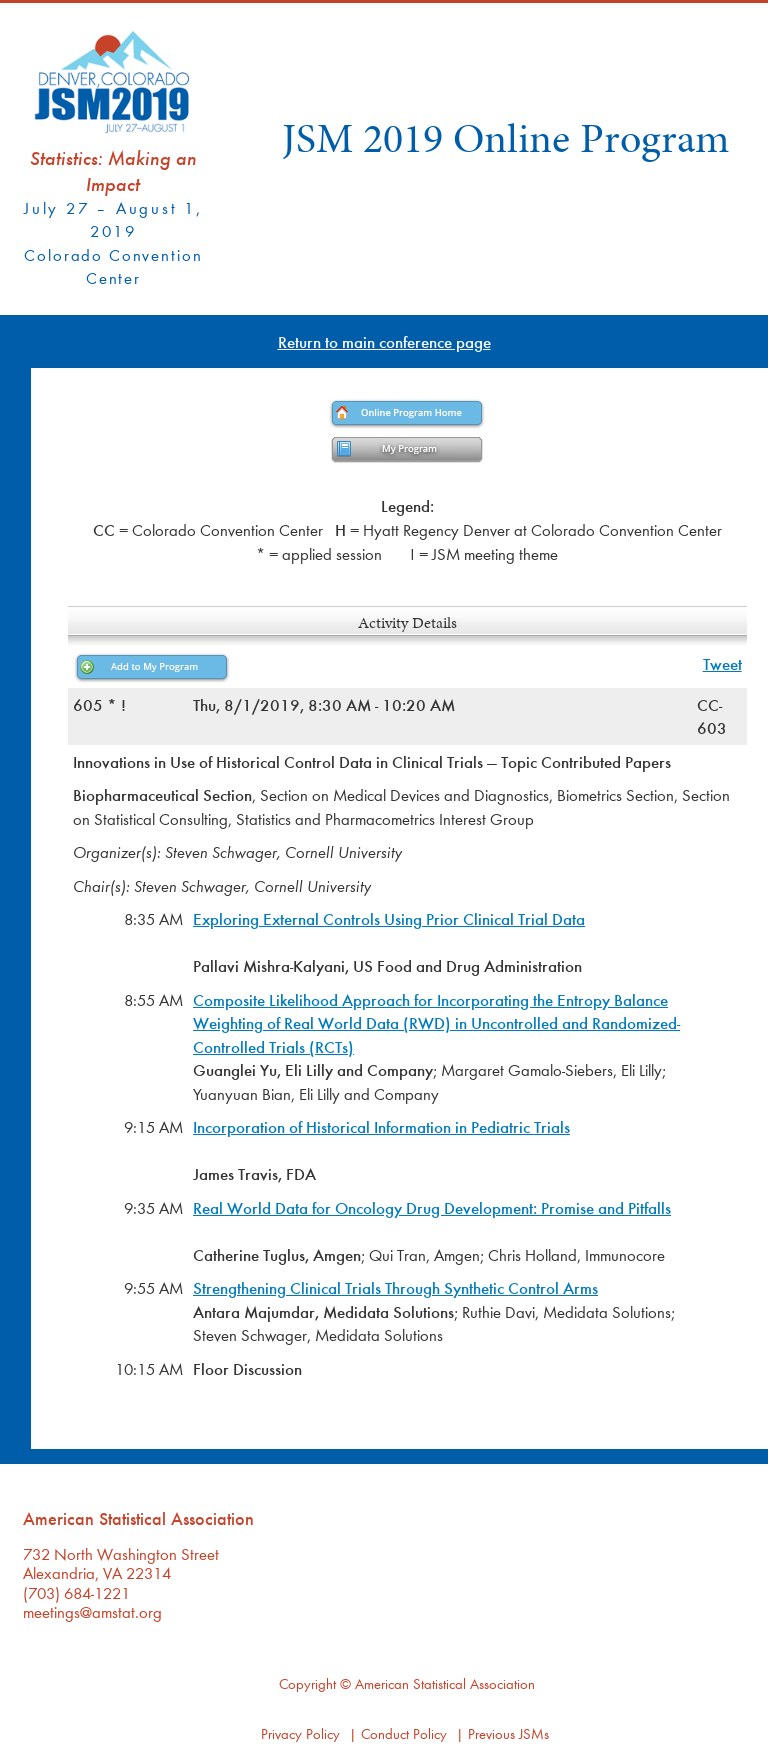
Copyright (307, 1683)
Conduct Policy (404, 1733)
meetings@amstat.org (92, 1611)
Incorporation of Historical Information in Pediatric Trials (381, 1126)
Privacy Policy (300, 1733)
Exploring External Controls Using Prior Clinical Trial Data (389, 918)
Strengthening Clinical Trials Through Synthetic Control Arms (395, 1287)
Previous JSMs (508, 1733)
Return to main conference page (384, 341)
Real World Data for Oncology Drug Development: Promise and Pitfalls (432, 1207)
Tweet (722, 663)
